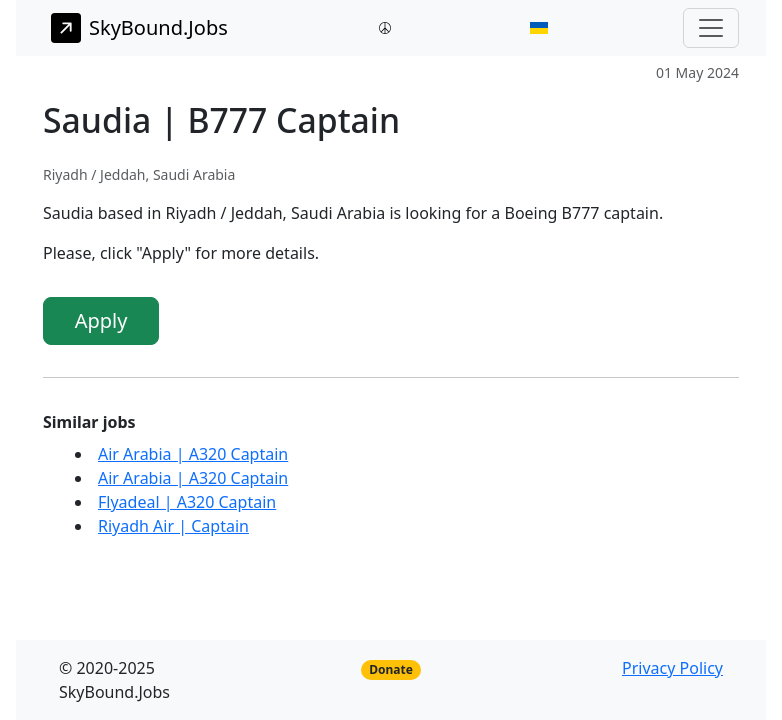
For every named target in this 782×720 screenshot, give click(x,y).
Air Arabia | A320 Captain (193, 454)
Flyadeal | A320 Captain (187, 502)
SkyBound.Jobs (139, 28)
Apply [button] (101, 320)
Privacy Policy (672, 668)
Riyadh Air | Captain (173, 526)
